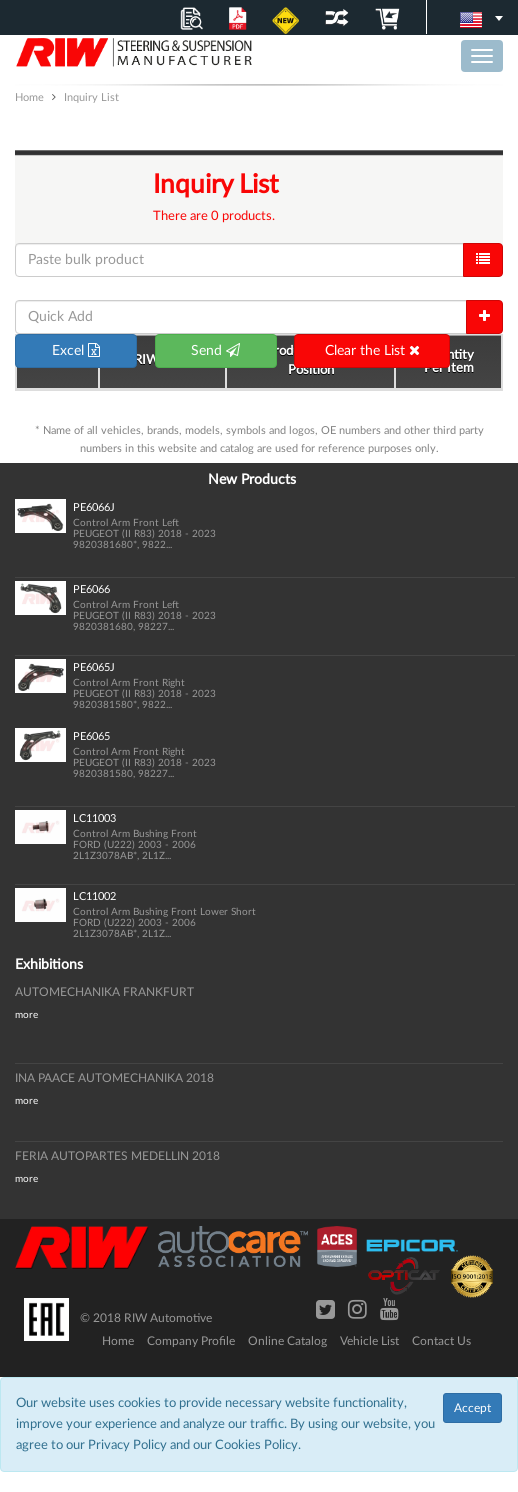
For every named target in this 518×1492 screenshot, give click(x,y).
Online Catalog (287, 1341)
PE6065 (91, 736)
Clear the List (372, 350)
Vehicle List (369, 1341)
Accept (472, 1408)
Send (215, 350)
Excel (76, 350)
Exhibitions (49, 965)
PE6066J (94, 507)
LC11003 (94, 818)
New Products (252, 480)
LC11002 (94, 896)
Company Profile (191, 1341)
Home (118, 1341)
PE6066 (91, 589)
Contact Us (441, 1341)
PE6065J (94, 667)
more (26, 1015)
